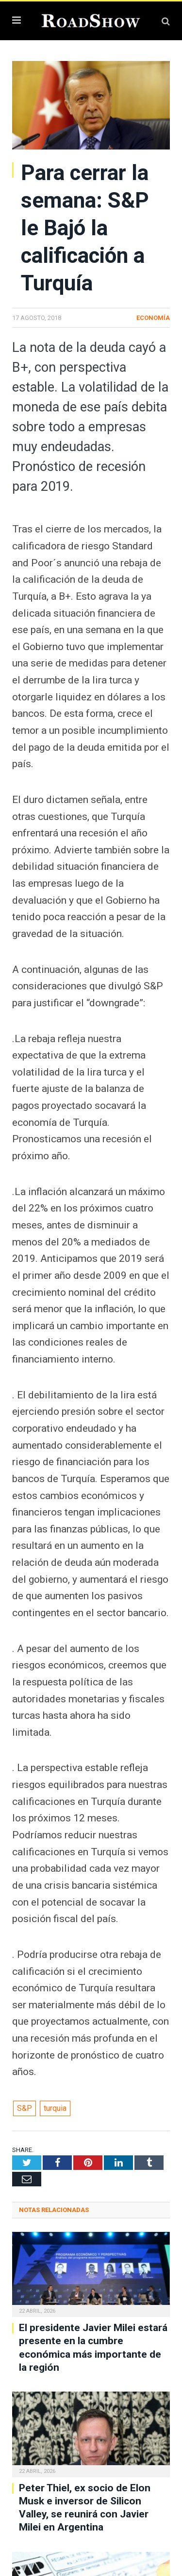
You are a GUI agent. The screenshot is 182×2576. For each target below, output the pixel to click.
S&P (24, 2108)
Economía (153, 317)
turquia (55, 2108)
